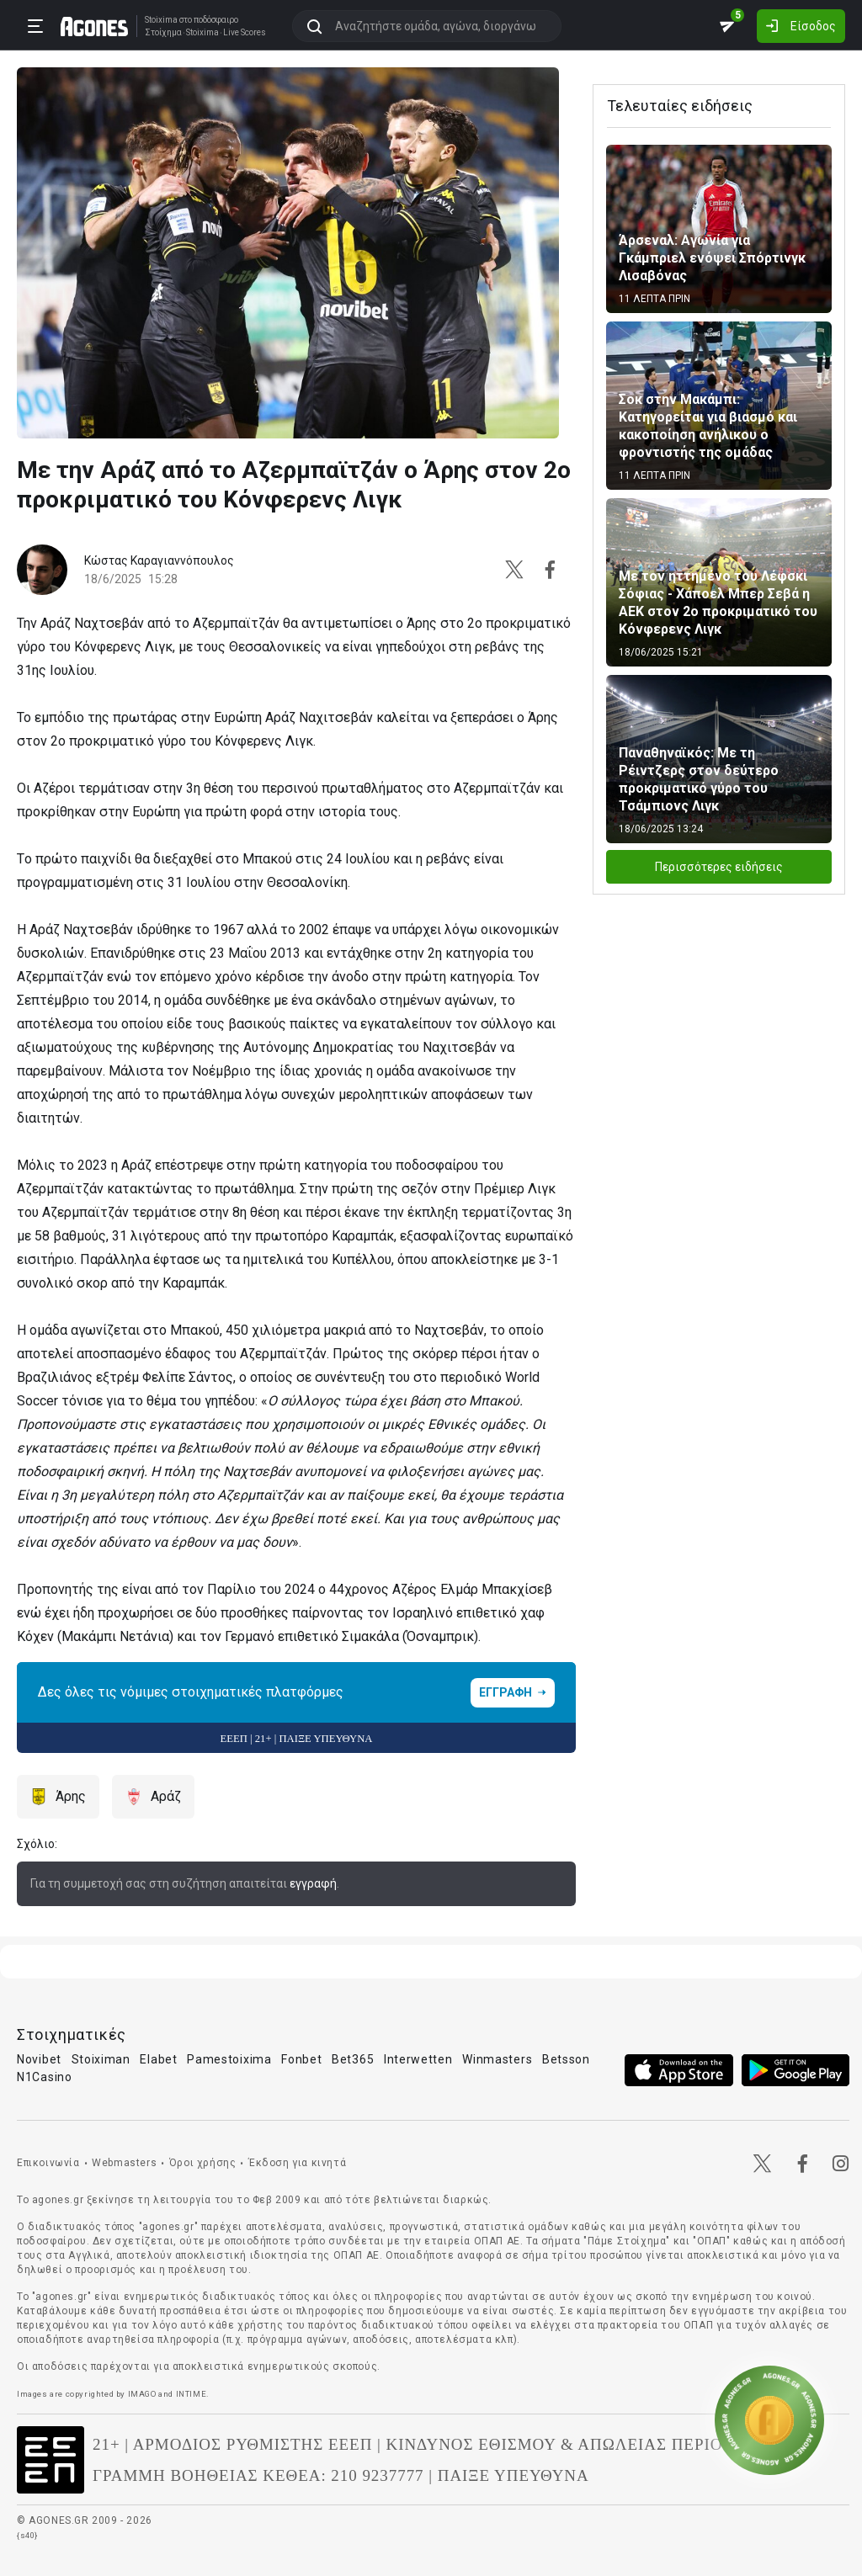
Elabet (158, 2059)
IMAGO (142, 2393)
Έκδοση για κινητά (297, 2163)
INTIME (191, 2393)
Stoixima (161, 19)
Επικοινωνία (48, 2163)
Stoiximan (101, 2059)
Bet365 (353, 2059)
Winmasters (497, 2059)
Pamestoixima (229, 2059)
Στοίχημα (163, 33)
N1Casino (44, 2077)
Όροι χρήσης (203, 2163)
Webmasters (124, 2163)
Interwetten (418, 2059)
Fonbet (301, 2059)
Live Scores (244, 33)
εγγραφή (313, 1883)
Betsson (566, 2059)
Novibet (39, 2059)
